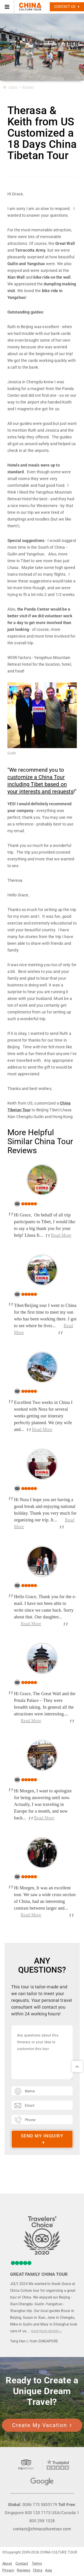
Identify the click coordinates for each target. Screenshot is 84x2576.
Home (13, 87)
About (7, 2563)
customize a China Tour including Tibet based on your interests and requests (40, 784)
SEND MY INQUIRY (42, 2139)
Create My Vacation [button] (42, 2425)
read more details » (46, 2331)
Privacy (8, 2570)
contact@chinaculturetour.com (42, 2528)
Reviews (28, 87)
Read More (61, 1235)
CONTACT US (67, 7)
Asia (48, 2570)
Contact (21, 2563)
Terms (37, 2563)
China (37, 2570)
